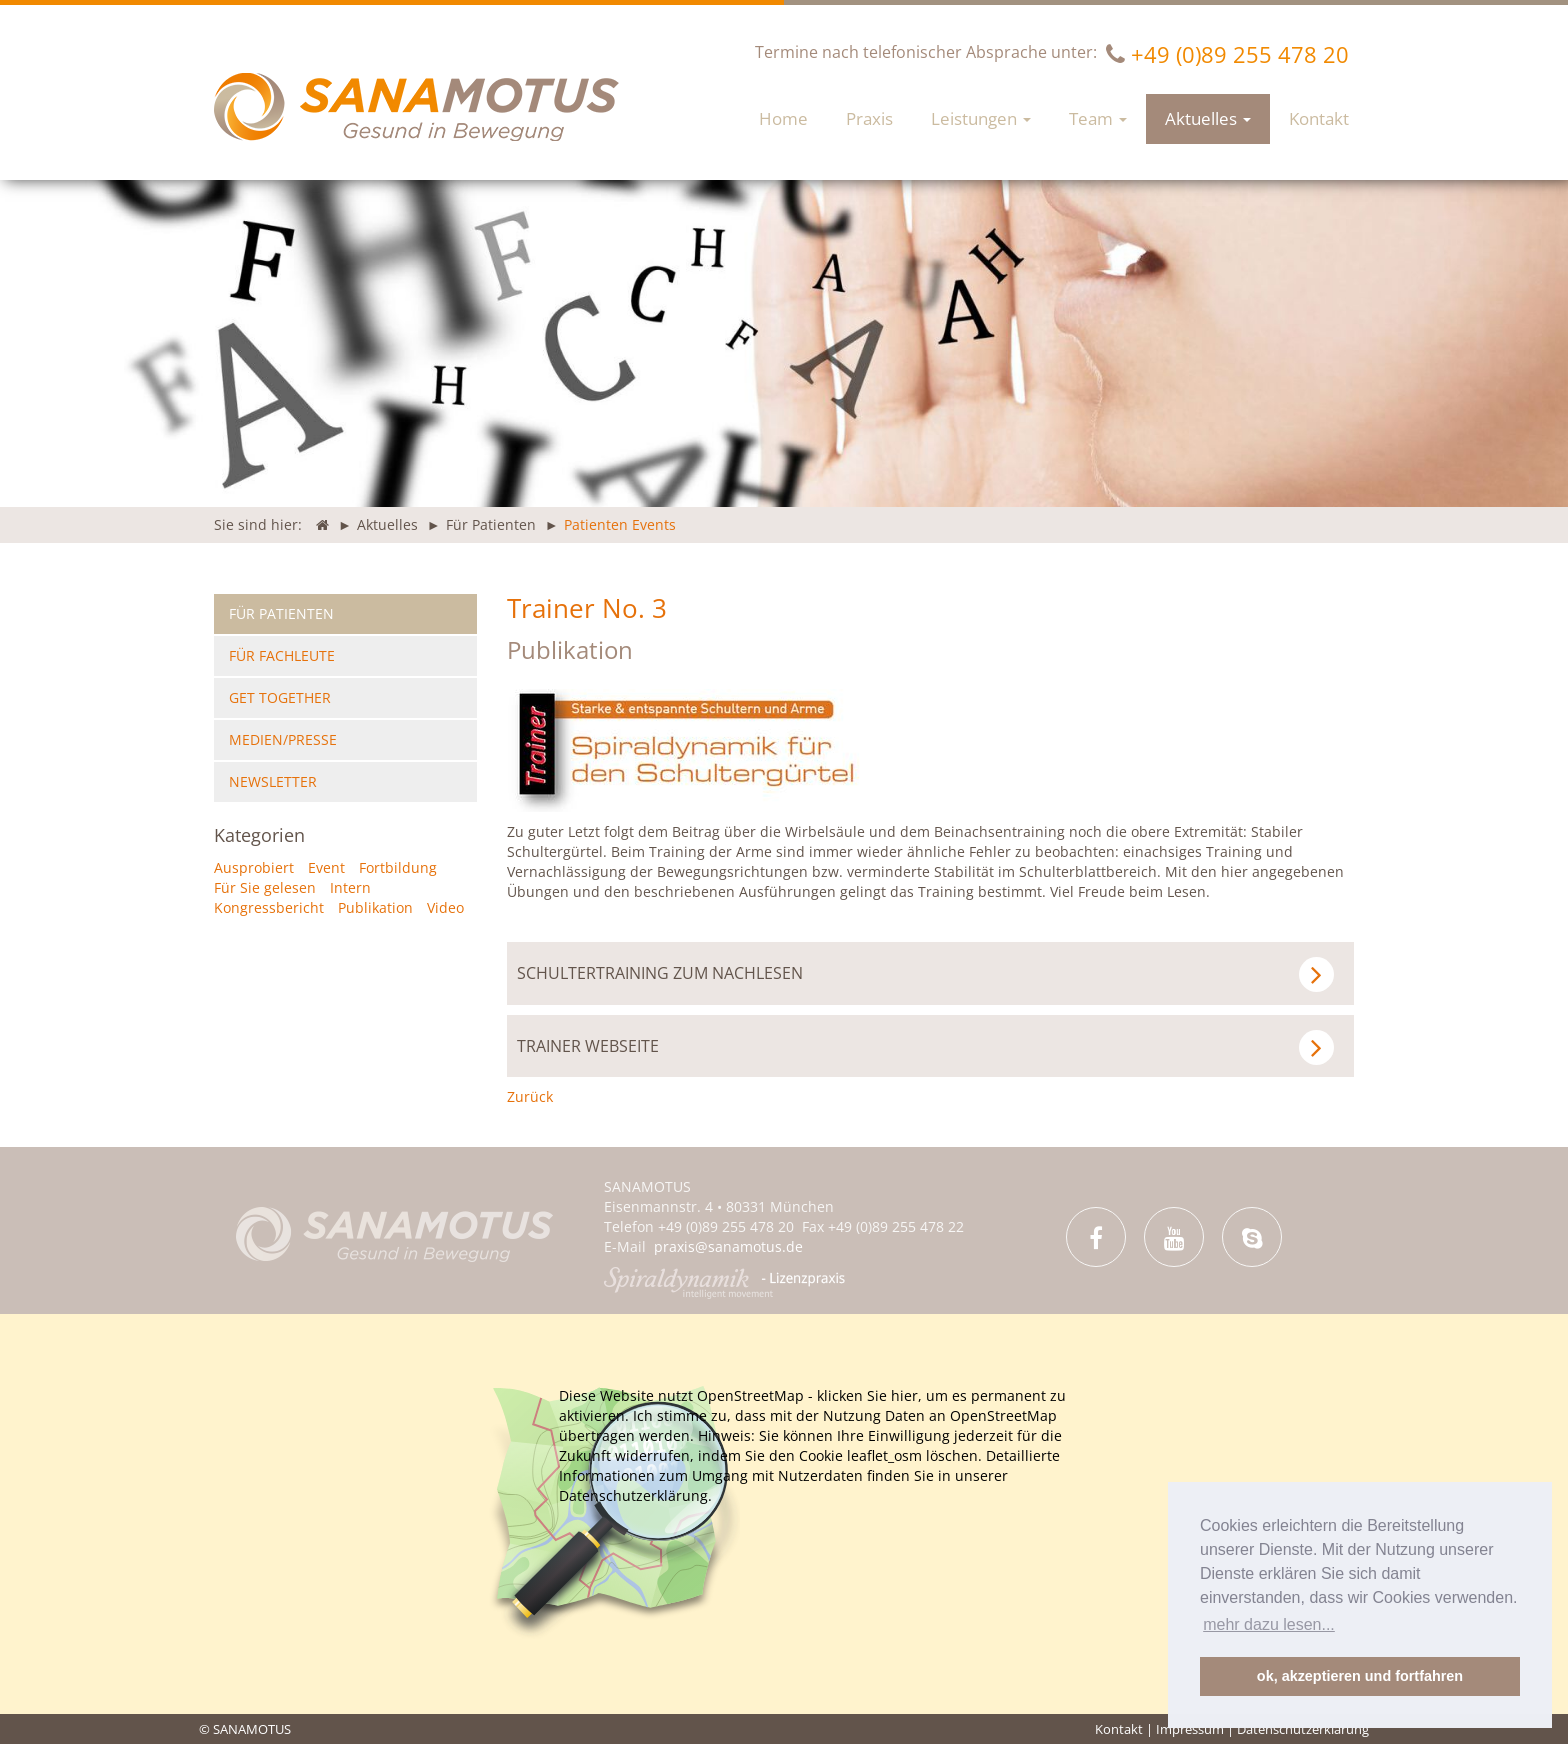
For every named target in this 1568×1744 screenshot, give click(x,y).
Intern (350, 887)
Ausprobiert (254, 867)
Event (326, 867)
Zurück (530, 1096)
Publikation (570, 649)
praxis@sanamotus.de (728, 1246)
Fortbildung (398, 867)
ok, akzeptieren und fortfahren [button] (1360, 1676)
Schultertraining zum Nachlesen (926, 974)
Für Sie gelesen (265, 887)
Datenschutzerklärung (1303, 1729)
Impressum (1190, 1729)
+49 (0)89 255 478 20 (1240, 54)
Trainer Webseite (926, 1047)
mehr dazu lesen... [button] (1269, 1624)
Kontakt (1119, 1729)
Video (445, 907)
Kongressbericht (269, 907)
